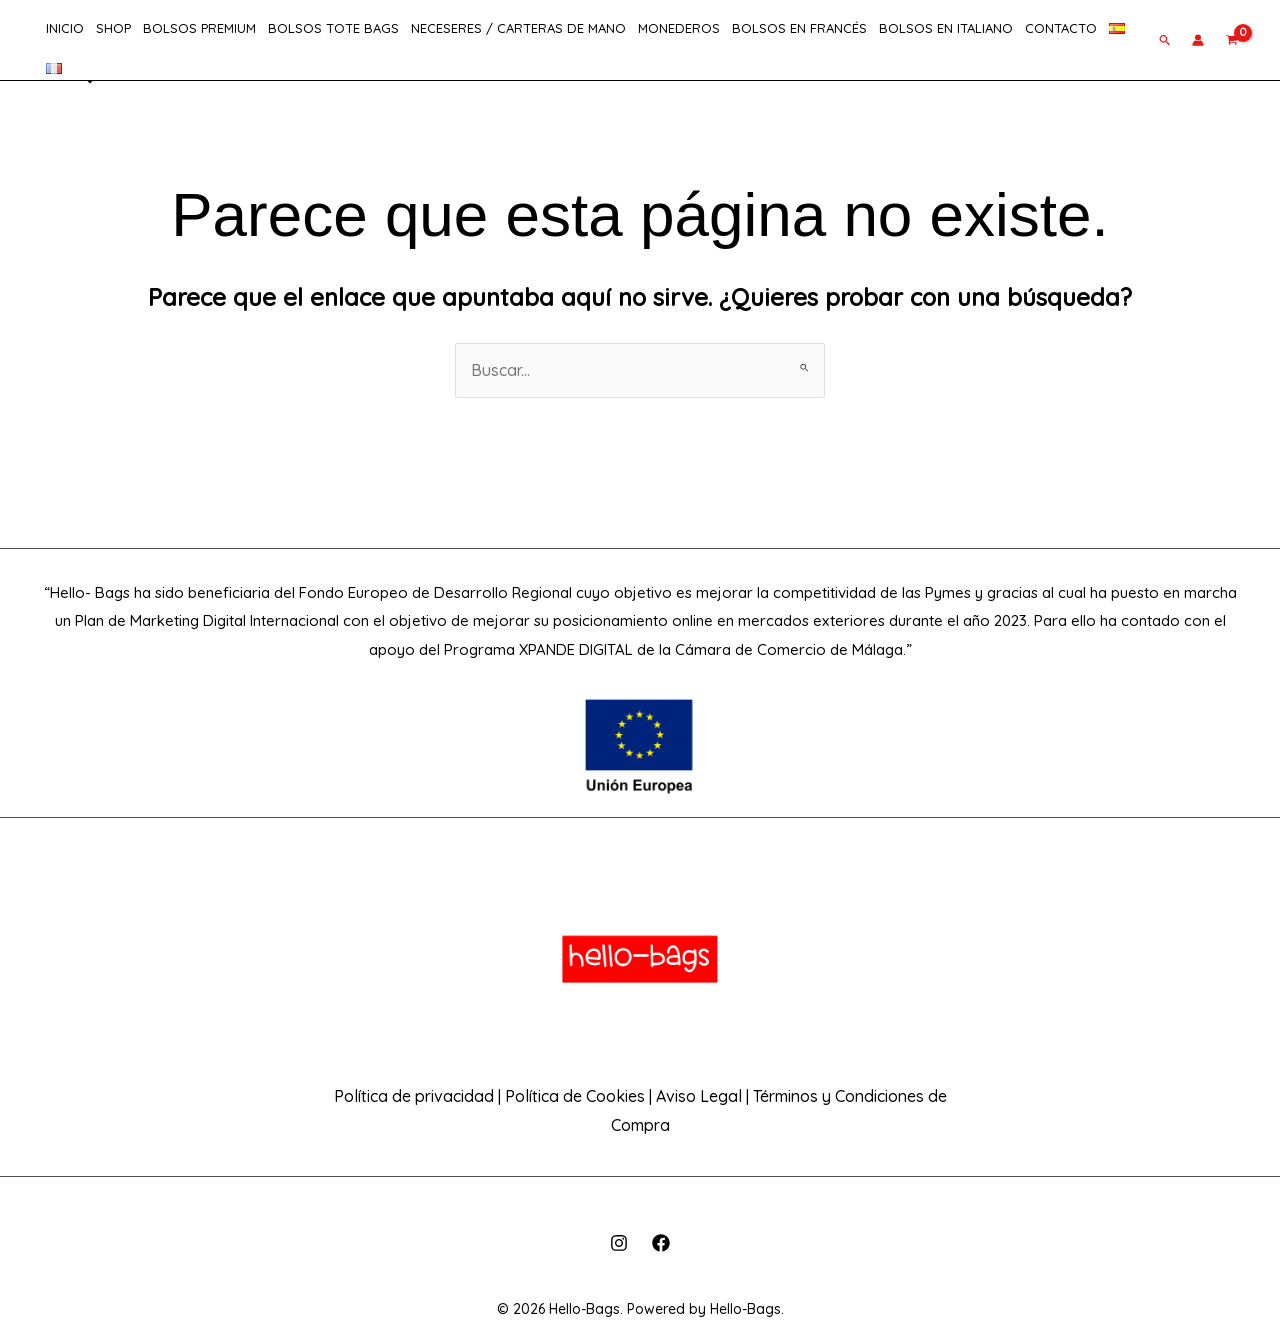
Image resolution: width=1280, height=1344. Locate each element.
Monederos (679, 28)
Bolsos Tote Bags (333, 28)
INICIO (65, 28)
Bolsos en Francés (799, 28)
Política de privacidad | (417, 1096)
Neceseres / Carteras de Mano (518, 28)
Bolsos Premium (199, 28)
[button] (1165, 40)
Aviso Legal (701, 1096)
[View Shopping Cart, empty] (1232, 40)
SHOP (113, 28)
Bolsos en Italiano (946, 28)
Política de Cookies (575, 1096)
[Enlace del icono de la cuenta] (1198, 40)
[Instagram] (619, 1243)
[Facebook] (661, 1243)
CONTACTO (1061, 28)
